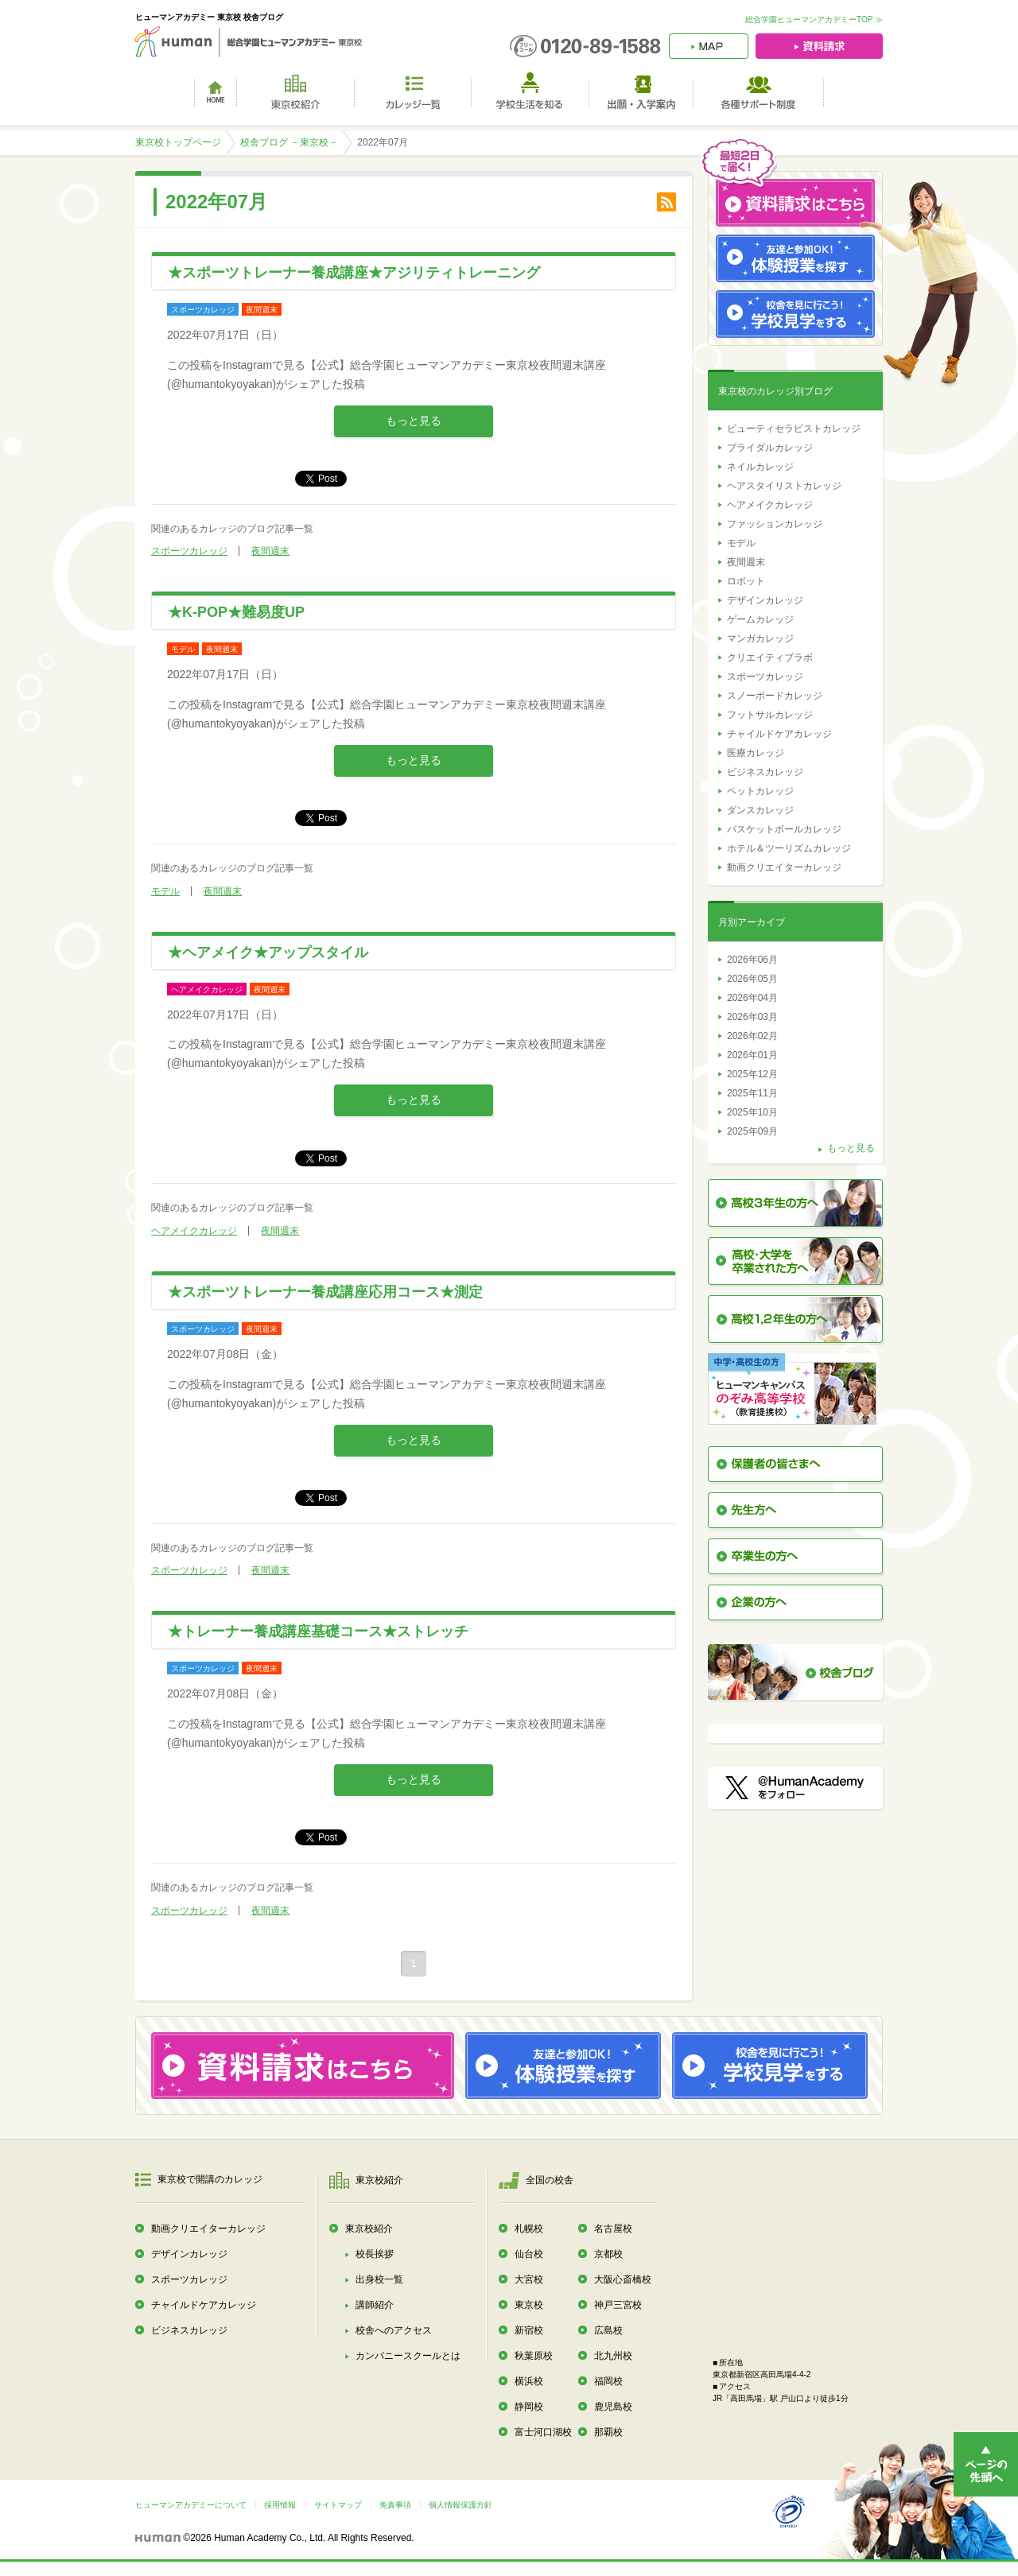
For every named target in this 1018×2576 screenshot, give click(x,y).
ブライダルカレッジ (770, 447)
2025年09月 (752, 1131)
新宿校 (529, 2330)
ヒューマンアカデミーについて (191, 2504)
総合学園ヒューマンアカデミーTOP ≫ (814, 19)
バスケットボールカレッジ (784, 829)
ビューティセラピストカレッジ (794, 428)
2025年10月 (752, 1112)
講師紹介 (375, 2304)
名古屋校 (613, 2228)
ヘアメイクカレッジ (194, 1230)
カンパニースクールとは (408, 2355)
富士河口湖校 (543, 2432)
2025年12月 (752, 1074)
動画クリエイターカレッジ (784, 867)
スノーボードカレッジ (774, 695)
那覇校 (608, 2432)
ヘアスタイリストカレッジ (784, 485)
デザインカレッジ (765, 600)
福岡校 (608, 2381)
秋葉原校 (534, 2355)
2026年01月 (752, 1055)
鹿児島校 (613, 2406)
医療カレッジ (755, 752)
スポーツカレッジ (189, 551)
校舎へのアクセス (394, 2330)
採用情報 (280, 2504)
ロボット (746, 581)
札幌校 (529, 2228)
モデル (165, 891)
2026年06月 (752, 959)
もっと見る (413, 420)
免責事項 (395, 2504)
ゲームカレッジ (760, 619)
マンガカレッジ (760, 638)
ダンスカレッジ (760, 810)
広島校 (608, 2330)
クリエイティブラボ (770, 657)
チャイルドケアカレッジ (779, 733)
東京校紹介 (369, 2228)
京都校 (608, 2254)
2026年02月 (752, 1036)
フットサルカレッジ (770, 714)
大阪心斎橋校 (622, 2279)
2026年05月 (752, 978)
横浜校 (529, 2381)
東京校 (529, 2304)
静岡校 (529, 2406)
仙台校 (529, 2254)
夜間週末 (270, 551)
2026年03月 (752, 1016)
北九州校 (613, 2355)
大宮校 (529, 2279)
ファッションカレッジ (774, 524)
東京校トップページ (178, 142)
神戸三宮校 (618, 2304)
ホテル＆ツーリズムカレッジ (789, 848)
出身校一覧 (379, 2279)
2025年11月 (752, 1093)
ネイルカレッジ (760, 466)
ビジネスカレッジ (765, 772)
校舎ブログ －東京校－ (289, 142)
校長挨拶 (375, 2254)
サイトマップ (338, 2504)
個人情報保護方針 (460, 2504)
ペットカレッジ (760, 791)
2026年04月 (752, 997)
